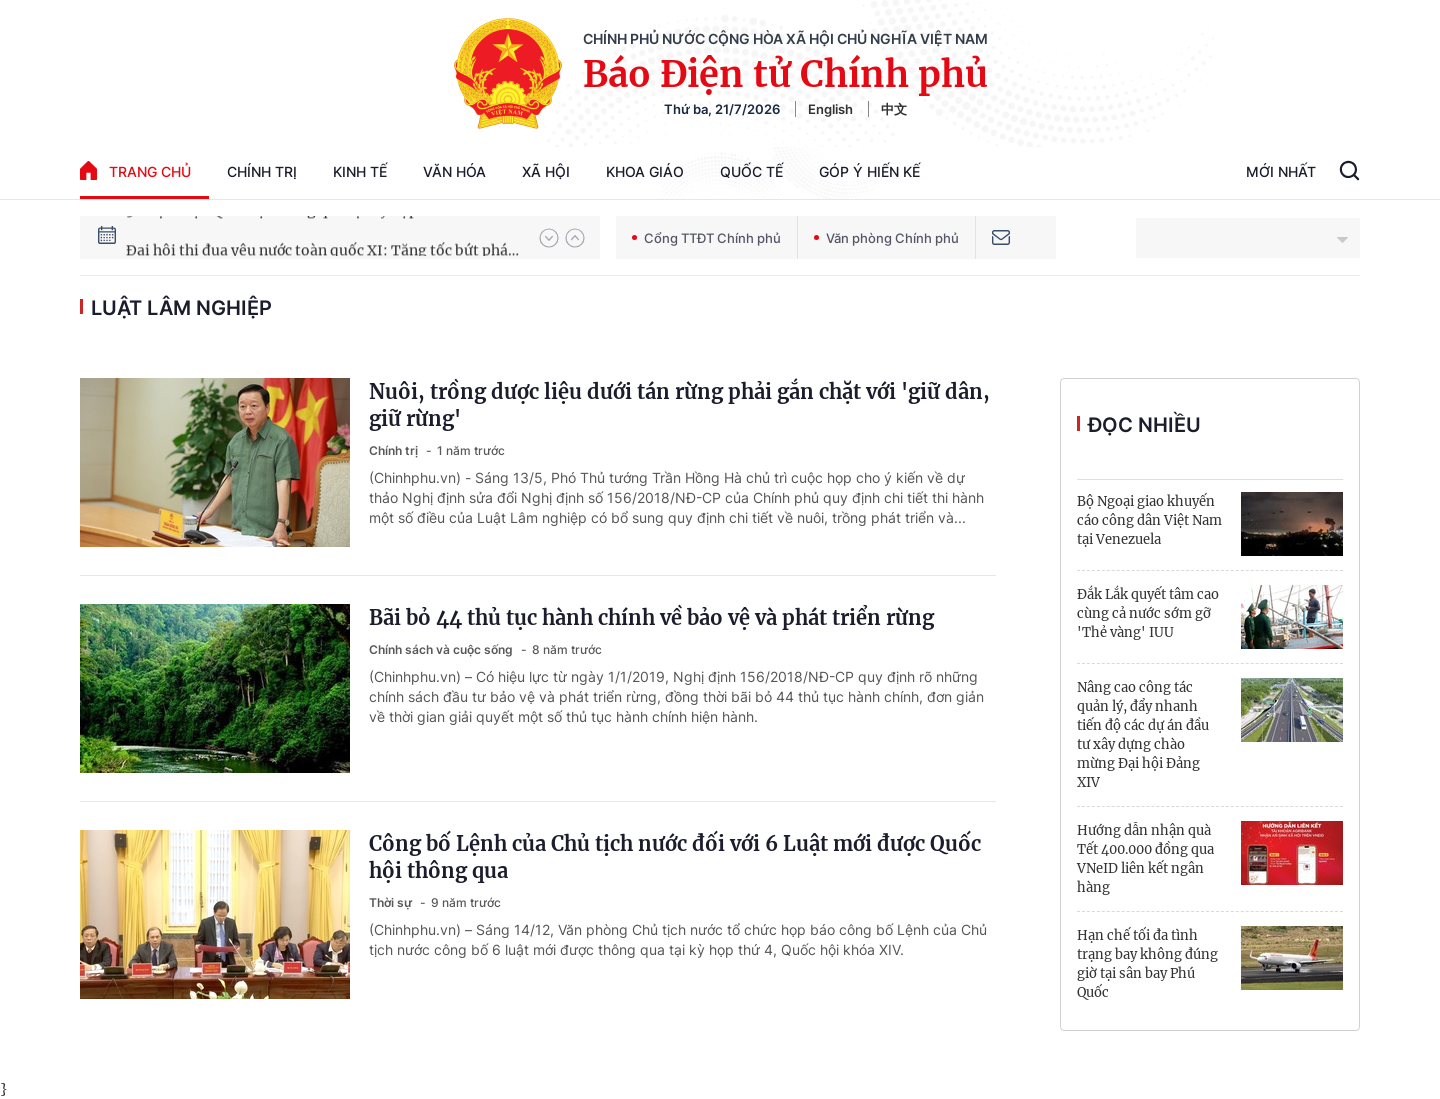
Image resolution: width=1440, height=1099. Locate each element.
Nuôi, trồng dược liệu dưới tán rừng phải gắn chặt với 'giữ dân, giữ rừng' (679, 405)
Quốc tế (751, 171)
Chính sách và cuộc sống (442, 649)
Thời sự (392, 902)
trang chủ (135, 170)
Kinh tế (360, 171)
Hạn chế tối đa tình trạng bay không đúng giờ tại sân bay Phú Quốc (1147, 964)
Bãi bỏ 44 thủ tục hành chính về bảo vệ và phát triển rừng (651, 617)
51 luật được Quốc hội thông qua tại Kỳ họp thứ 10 (294, 237)
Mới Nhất (1281, 171)
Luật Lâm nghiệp (181, 308)
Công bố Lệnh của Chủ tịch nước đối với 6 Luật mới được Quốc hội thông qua (675, 857)
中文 (894, 109)
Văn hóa (454, 171)
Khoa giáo (645, 171)
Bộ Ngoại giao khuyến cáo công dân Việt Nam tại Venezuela (1149, 520)
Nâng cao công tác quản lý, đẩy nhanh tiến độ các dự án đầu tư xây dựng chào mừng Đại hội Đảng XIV (1143, 735)
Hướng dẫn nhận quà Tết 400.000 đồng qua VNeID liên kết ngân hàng (1145, 859)
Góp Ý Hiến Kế (869, 171)
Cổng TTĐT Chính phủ (706, 238)
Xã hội (546, 171)
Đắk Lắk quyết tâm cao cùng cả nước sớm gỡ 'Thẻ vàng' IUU (1148, 613)
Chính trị (262, 171)
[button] (549, 238)
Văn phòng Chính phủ (886, 238)
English (830, 109)
